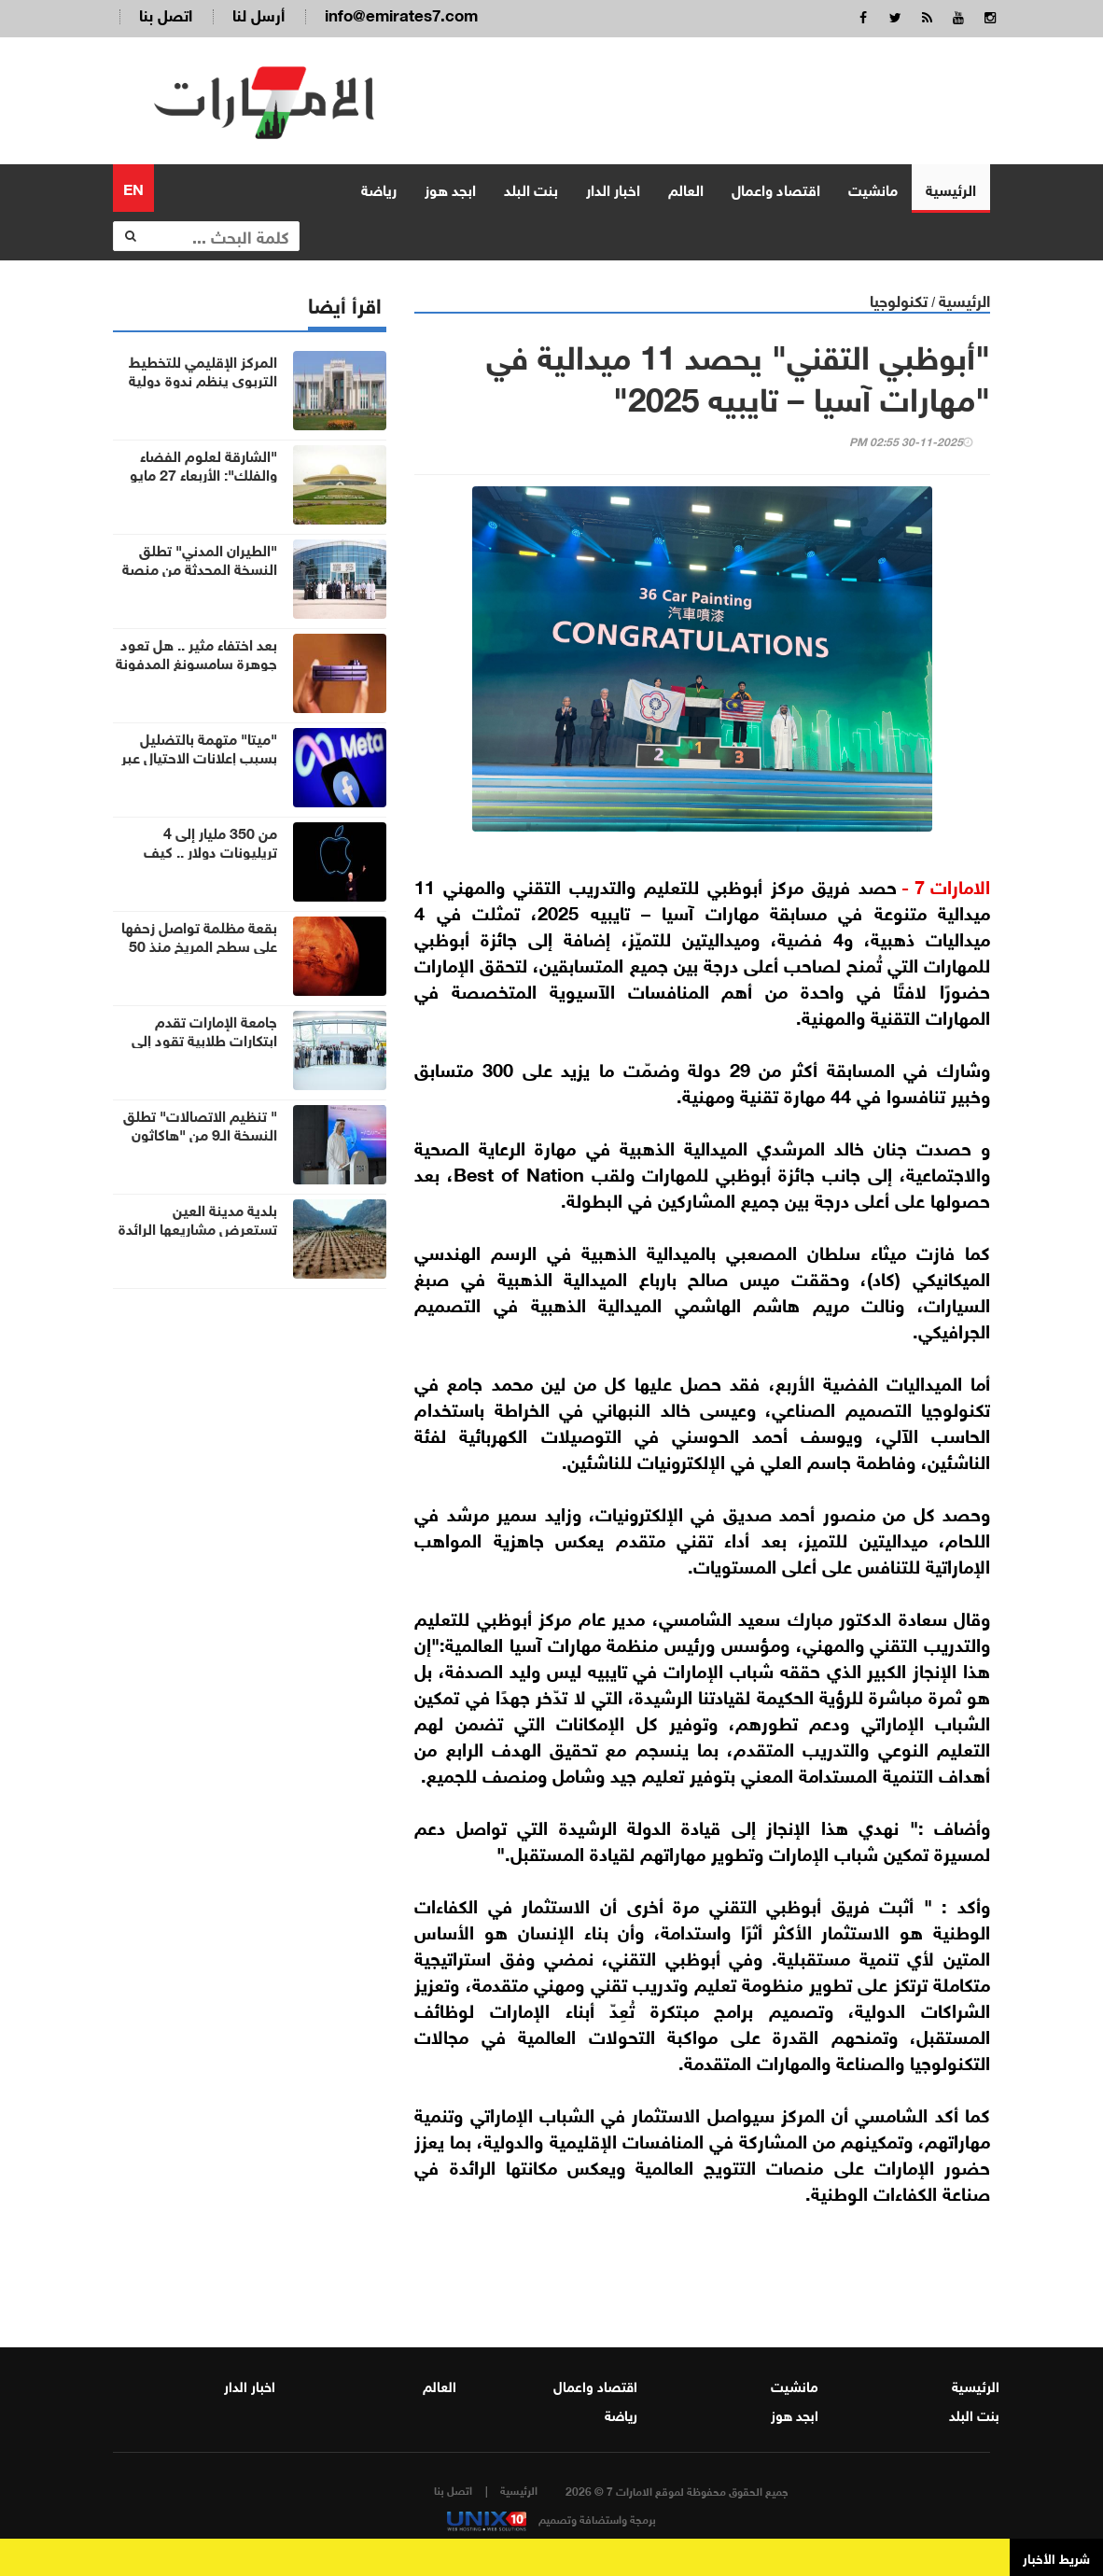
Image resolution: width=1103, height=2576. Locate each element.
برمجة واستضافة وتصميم (551, 2516)
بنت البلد (531, 186)
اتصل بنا (165, 14)
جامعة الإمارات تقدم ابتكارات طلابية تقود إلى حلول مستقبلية (204, 1037)
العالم (686, 186)
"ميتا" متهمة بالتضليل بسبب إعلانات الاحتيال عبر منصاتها (199, 754)
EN (133, 185)
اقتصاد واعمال (776, 186)
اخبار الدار (613, 186)
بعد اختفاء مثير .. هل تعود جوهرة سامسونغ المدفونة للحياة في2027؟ (196, 660)
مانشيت (873, 186)
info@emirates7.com (401, 14)
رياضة (379, 186)
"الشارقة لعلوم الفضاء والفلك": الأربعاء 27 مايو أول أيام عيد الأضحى (203, 471)
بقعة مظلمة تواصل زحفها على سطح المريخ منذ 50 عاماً (199, 943)
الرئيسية (951, 186)
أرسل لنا (258, 14)
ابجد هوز (450, 186)
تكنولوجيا (899, 297)
